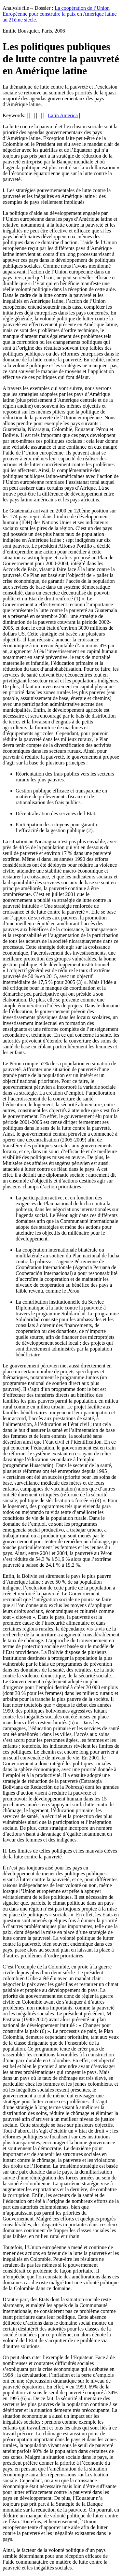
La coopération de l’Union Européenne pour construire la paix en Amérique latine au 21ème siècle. (60, 13)
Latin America (63, 115)
